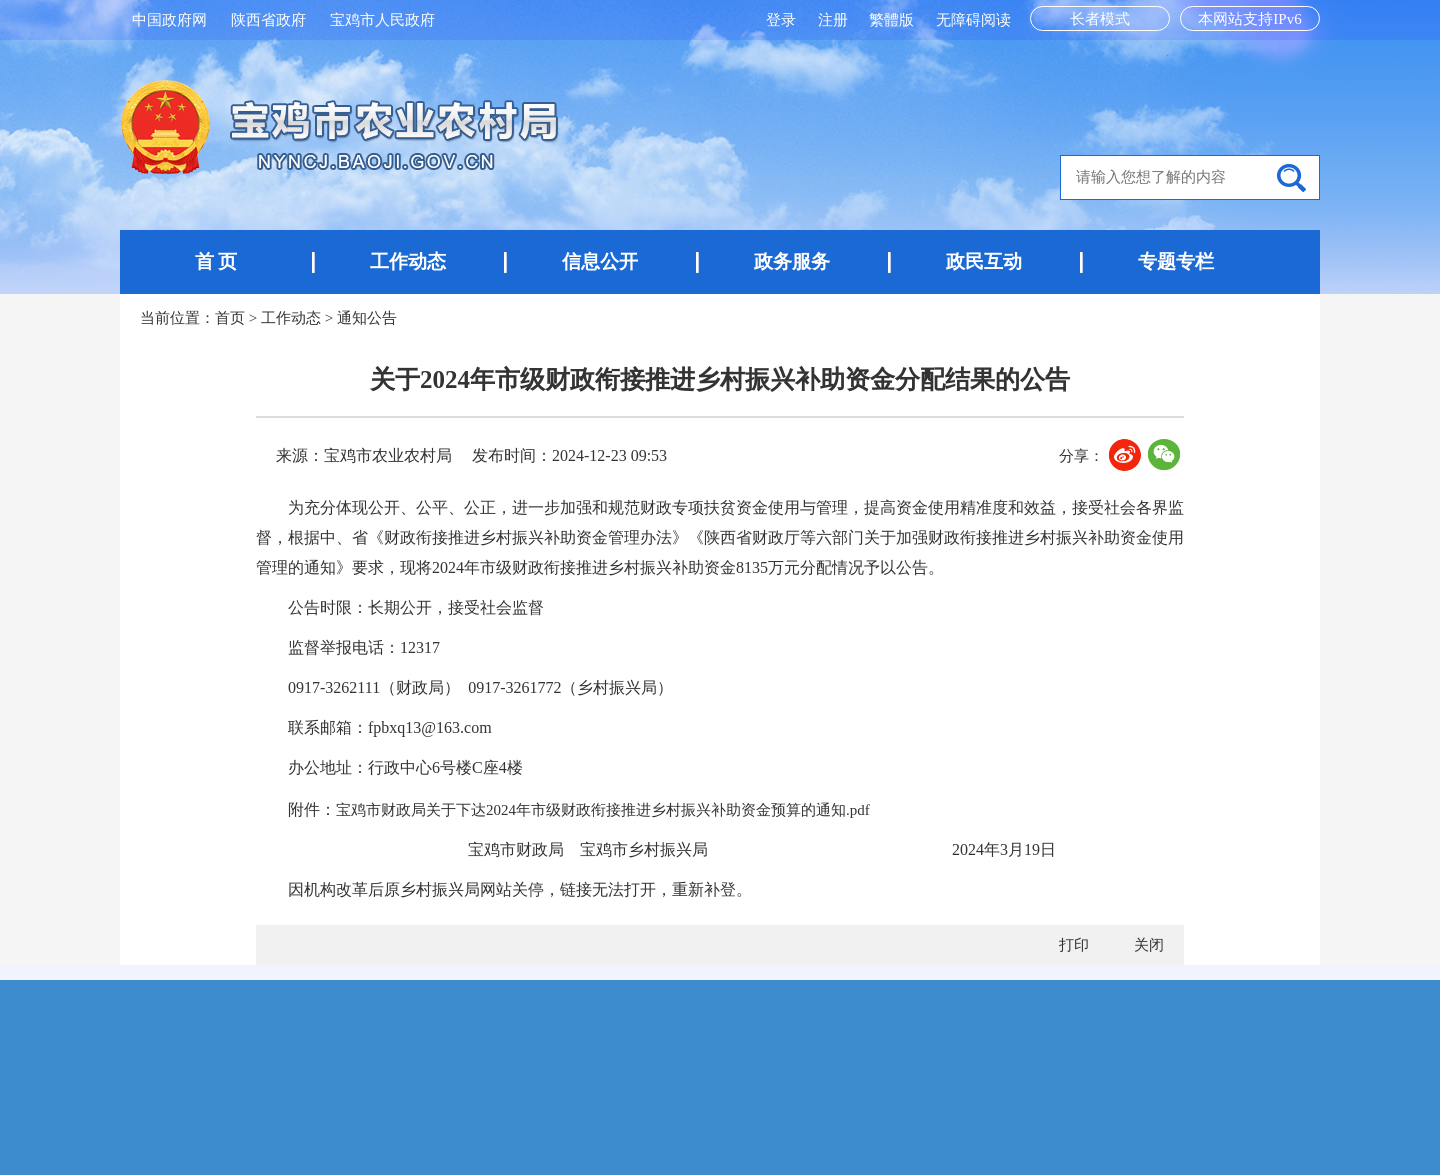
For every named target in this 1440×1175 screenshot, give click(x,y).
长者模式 (1100, 19)
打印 (1074, 945)
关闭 (1149, 945)
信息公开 (600, 261)
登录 (783, 20)
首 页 (216, 261)
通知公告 (367, 318)
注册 (835, 20)
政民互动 (984, 261)
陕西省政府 (268, 20)
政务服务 (792, 261)
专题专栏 (1176, 261)
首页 (230, 318)
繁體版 (891, 20)
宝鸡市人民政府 (382, 20)
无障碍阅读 (973, 20)
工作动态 (408, 261)
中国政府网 (169, 20)
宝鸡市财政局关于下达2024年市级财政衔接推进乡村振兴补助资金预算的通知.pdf (603, 810)
